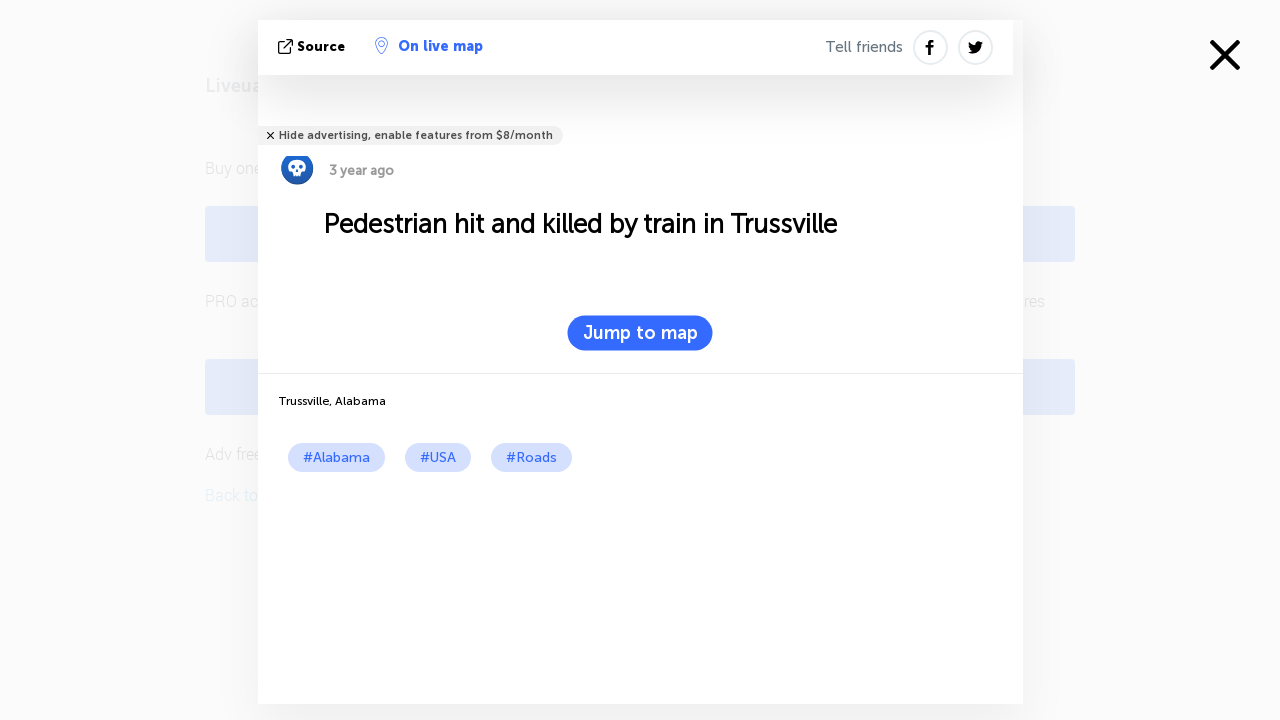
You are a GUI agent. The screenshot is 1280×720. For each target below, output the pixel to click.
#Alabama (336, 457)
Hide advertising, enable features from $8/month (416, 135)
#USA (438, 457)
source (313, 46)
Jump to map (640, 333)
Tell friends (864, 47)
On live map (429, 46)
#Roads (531, 457)
